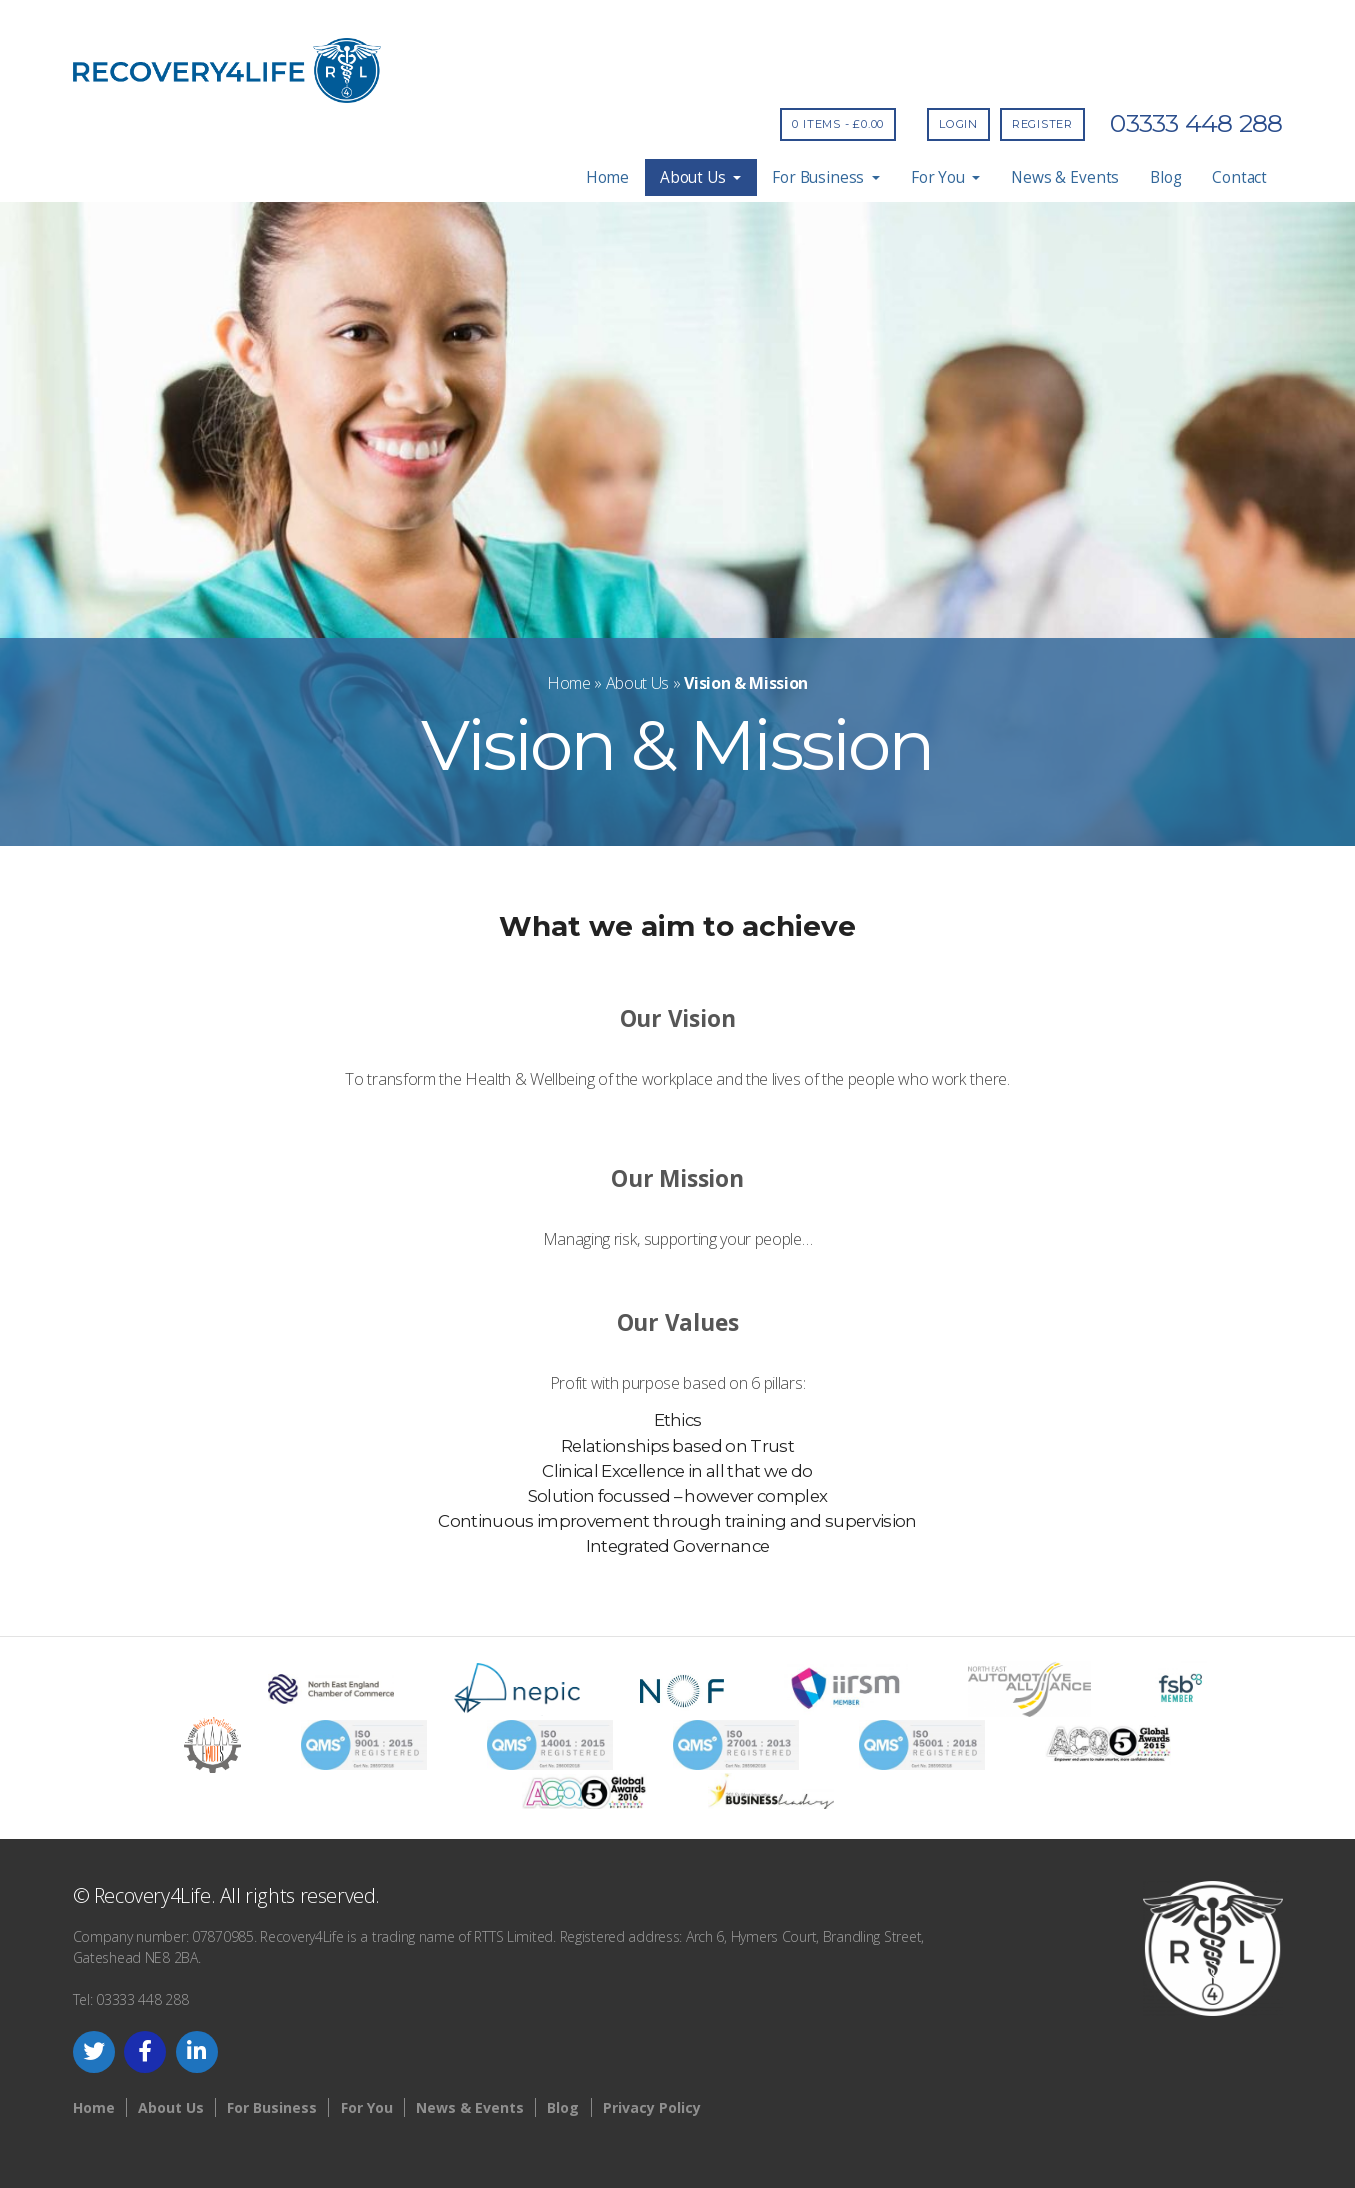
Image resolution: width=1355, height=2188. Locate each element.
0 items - (838, 124)
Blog (1165, 177)
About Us (700, 177)
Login (958, 124)
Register (1042, 124)
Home (607, 177)
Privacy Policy (652, 2107)
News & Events (1065, 177)
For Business (826, 177)
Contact (1239, 177)
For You (946, 177)
